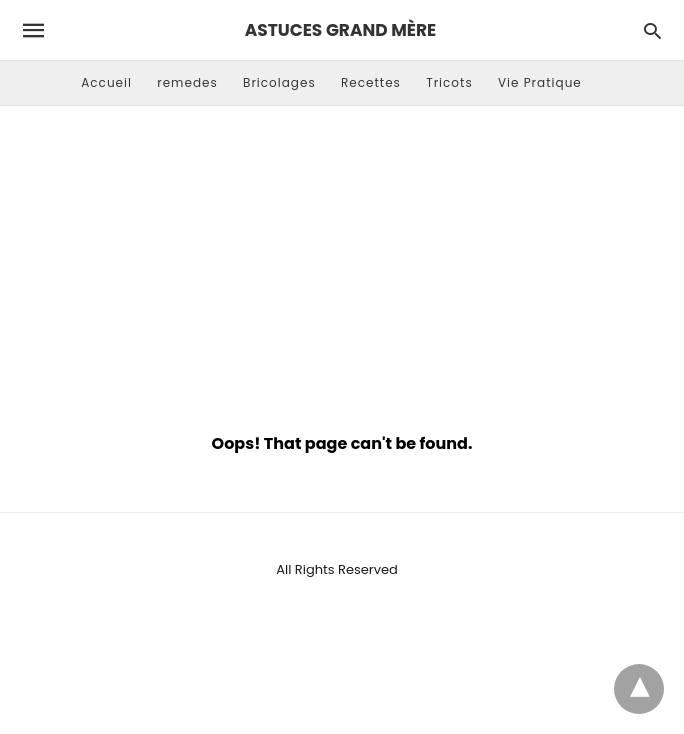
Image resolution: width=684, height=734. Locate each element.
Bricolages (279, 82)
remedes (187, 82)
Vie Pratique (540, 82)
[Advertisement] (342, 266)
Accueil (106, 82)
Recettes (371, 82)
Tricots (449, 82)
